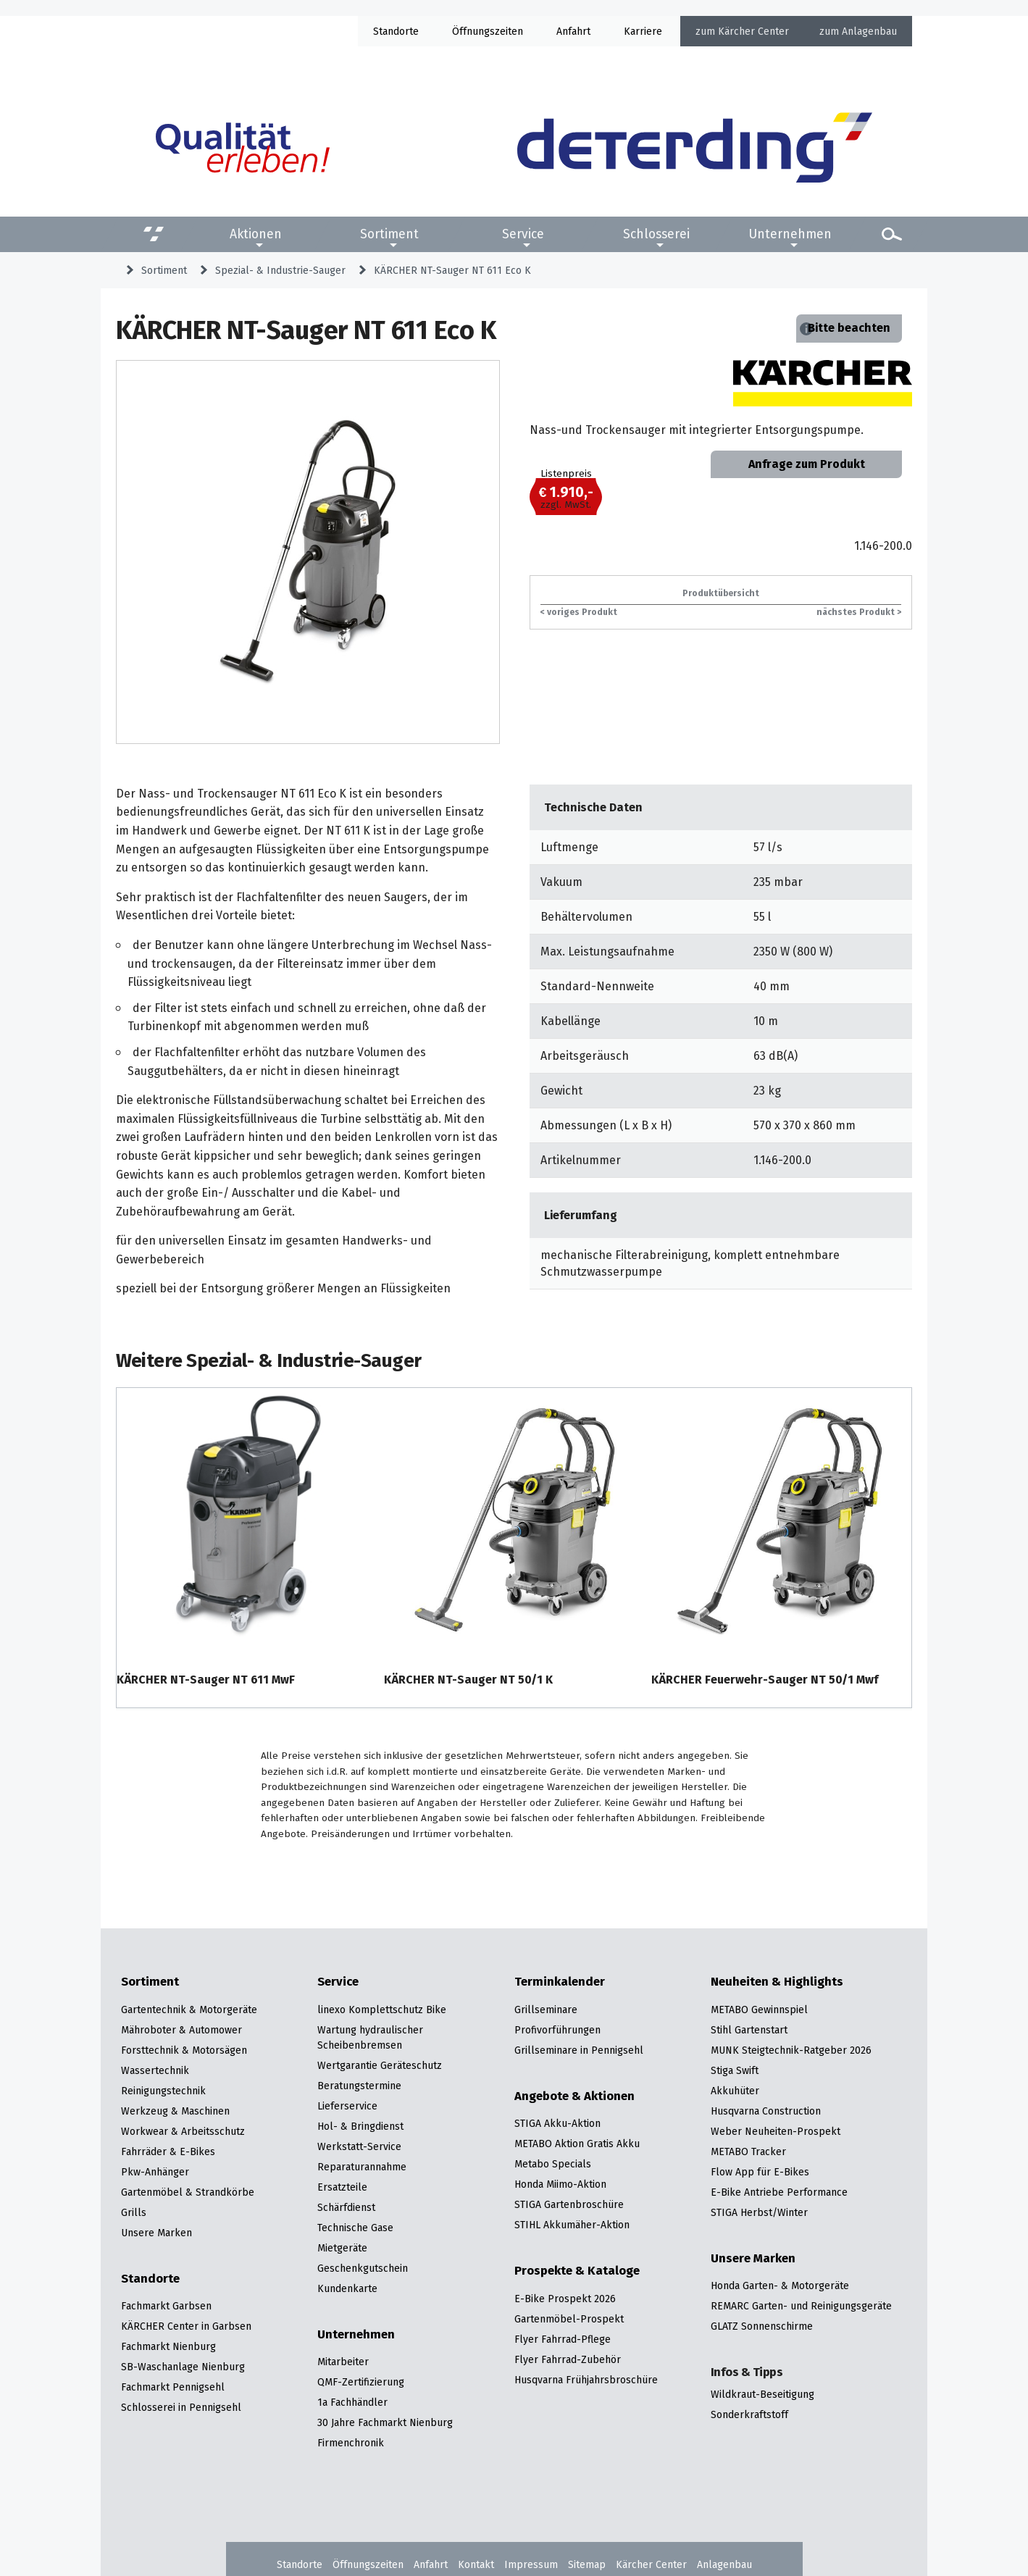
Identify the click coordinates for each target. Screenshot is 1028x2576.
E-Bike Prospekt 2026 (565, 2298)
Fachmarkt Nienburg (168, 2346)
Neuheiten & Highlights (777, 1982)
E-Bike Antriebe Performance (779, 2192)
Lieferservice (347, 2106)
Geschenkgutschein (362, 2268)
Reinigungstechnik (163, 2090)
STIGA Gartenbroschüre (569, 2204)
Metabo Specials (552, 2164)
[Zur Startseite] (694, 147)
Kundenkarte (347, 2288)
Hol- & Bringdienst (360, 2126)
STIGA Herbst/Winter (759, 2212)
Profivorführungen (557, 2030)
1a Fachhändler (352, 2402)
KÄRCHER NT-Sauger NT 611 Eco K (452, 270)
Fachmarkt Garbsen (166, 2306)
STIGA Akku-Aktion (557, 2123)
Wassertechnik (155, 2070)
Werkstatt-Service (359, 2146)
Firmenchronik (350, 2442)
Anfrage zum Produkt (806, 464)
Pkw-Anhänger (155, 2172)
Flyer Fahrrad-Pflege (562, 2339)
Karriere (643, 31)
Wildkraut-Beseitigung (762, 2394)
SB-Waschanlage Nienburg (183, 2366)
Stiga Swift (735, 2070)
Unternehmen (790, 234)
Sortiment (389, 234)
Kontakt (476, 2564)
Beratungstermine (359, 2085)
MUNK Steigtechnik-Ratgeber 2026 (791, 2050)
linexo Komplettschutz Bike (381, 2009)
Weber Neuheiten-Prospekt (775, 2131)
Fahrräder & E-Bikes (168, 2151)
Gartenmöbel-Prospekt (569, 2319)
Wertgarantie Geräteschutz (379, 2065)
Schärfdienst (346, 2207)
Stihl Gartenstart (749, 2030)
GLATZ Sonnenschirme (762, 2326)
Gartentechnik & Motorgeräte (189, 2009)
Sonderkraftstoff (749, 2414)
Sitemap (587, 2564)
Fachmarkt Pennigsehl (173, 2387)
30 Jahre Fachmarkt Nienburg (385, 2422)
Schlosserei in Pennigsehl (181, 2407)
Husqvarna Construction (766, 2111)
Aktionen (256, 234)
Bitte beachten (849, 327)
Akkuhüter (735, 2090)
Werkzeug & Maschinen (175, 2111)
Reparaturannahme (361, 2166)
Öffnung (471, 31)
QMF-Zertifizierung (360, 2382)
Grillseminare (545, 2009)
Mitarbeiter (343, 2361)
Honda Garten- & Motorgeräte (780, 2285)
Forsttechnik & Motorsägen (184, 2050)
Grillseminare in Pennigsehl (578, 2050)
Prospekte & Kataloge (577, 2271)
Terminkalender (559, 1982)
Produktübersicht (720, 593)
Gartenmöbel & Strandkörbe (187, 2192)
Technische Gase (355, 2227)
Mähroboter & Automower (181, 2030)
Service (523, 234)
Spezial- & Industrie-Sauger (280, 270)
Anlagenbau (869, 31)
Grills (133, 2212)
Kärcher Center (753, 31)
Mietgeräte (342, 2248)
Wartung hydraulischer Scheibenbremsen (370, 2037)
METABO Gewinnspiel (759, 2009)
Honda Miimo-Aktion (560, 2184)
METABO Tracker (748, 2151)
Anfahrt (573, 31)
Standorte (396, 31)
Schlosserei (656, 234)
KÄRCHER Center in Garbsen (186, 2326)
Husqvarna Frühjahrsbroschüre (586, 2379)
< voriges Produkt (578, 612)
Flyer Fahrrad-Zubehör (567, 2359)
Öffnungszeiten (368, 2564)
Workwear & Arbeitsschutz (183, 2131)
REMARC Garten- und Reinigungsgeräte (801, 2306)
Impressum (531, 2564)
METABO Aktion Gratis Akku (577, 2143)
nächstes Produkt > (858, 612)
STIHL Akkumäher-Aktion (572, 2224)
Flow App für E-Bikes (760, 2172)
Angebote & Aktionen (574, 2096)
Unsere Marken (156, 2232)
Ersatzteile (342, 2187)
